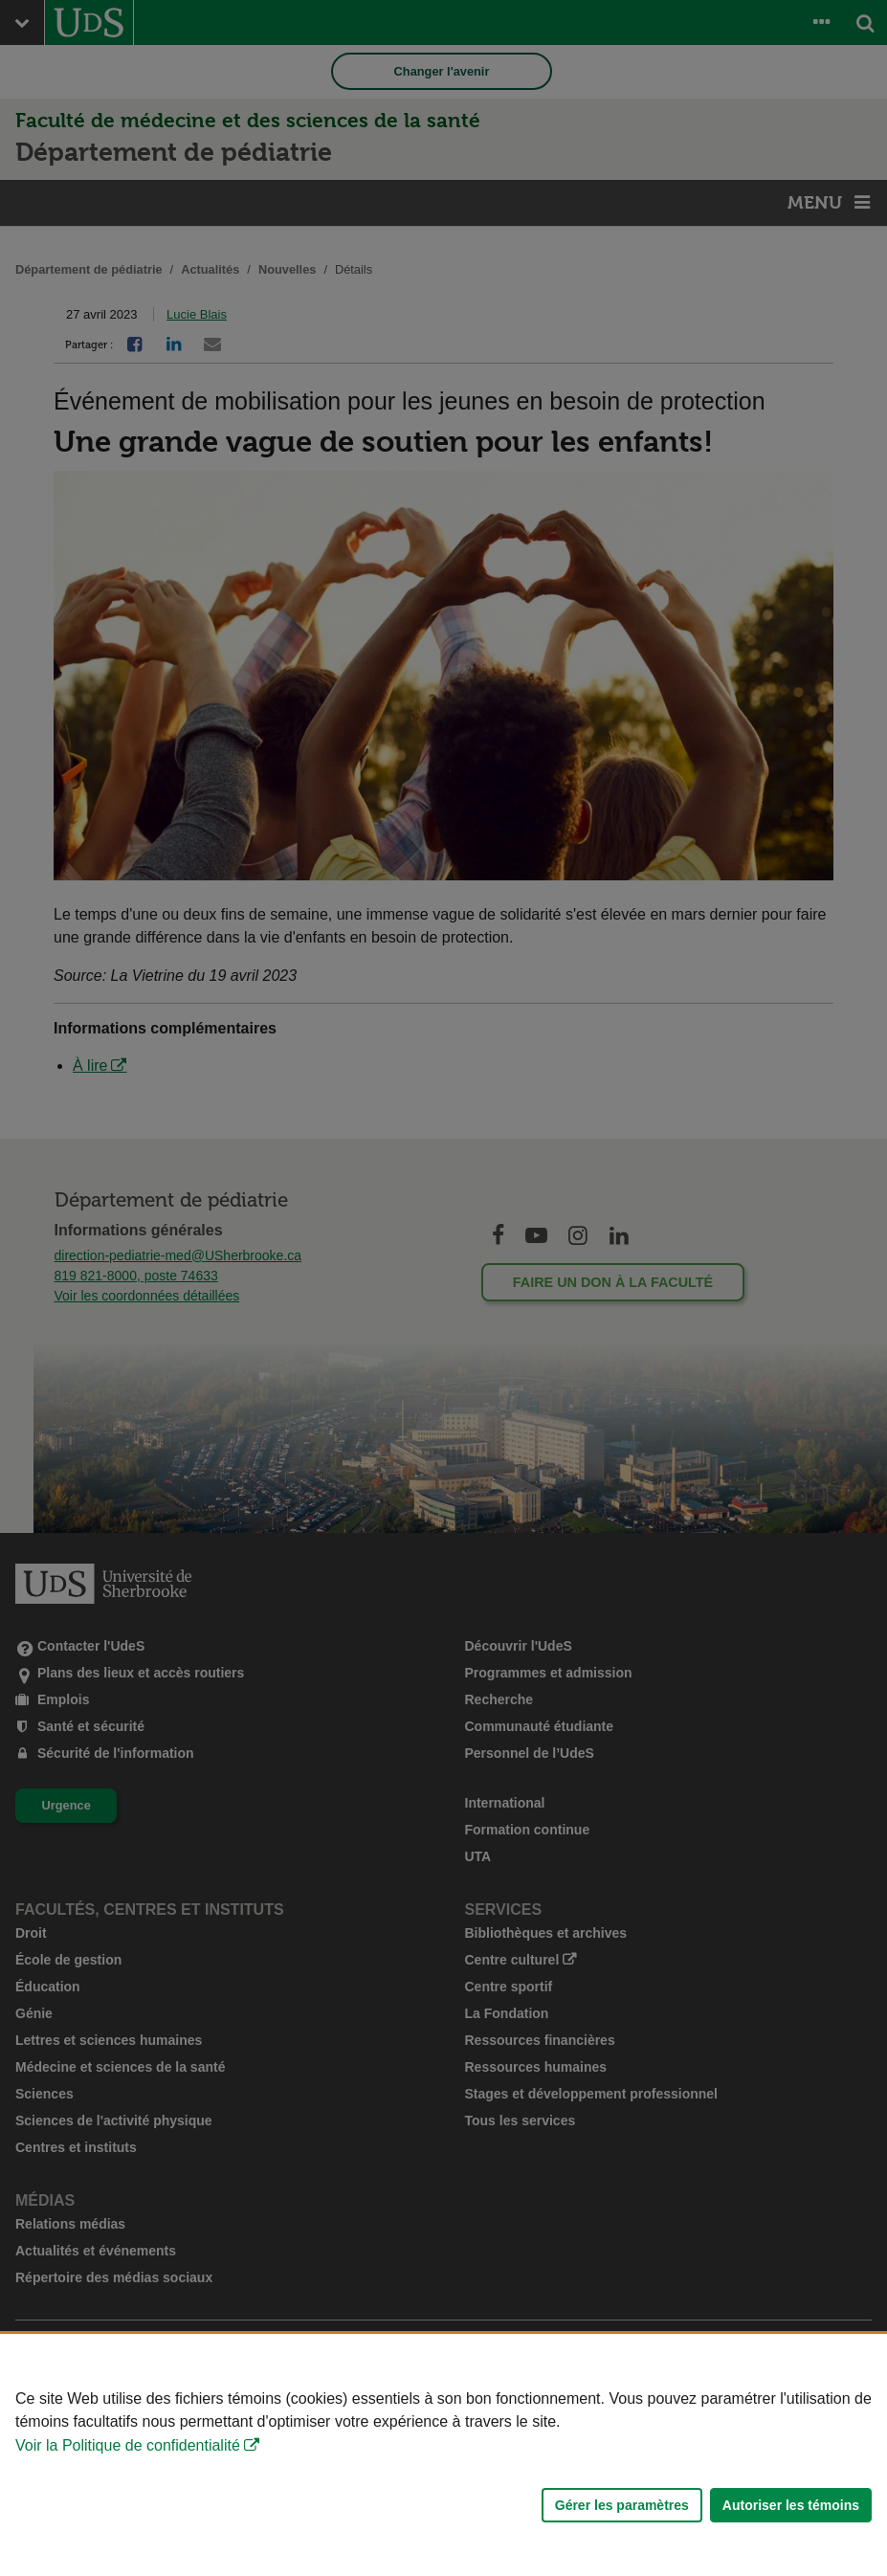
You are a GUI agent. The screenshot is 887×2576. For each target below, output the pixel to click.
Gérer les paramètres (622, 2505)
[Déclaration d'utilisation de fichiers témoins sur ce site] (443, 2455)
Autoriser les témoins (790, 2505)
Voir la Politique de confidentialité (127, 2445)
